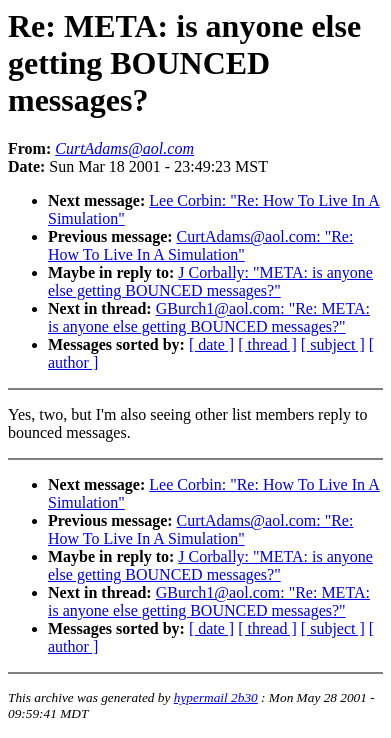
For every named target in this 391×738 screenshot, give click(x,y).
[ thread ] (267, 344)
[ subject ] (333, 344)
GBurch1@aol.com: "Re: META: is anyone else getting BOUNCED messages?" (209, 317)
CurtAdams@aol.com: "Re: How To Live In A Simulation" (200, 245)
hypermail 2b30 (216, 697)
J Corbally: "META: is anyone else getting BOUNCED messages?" (210, 281)
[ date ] (211, 344)
